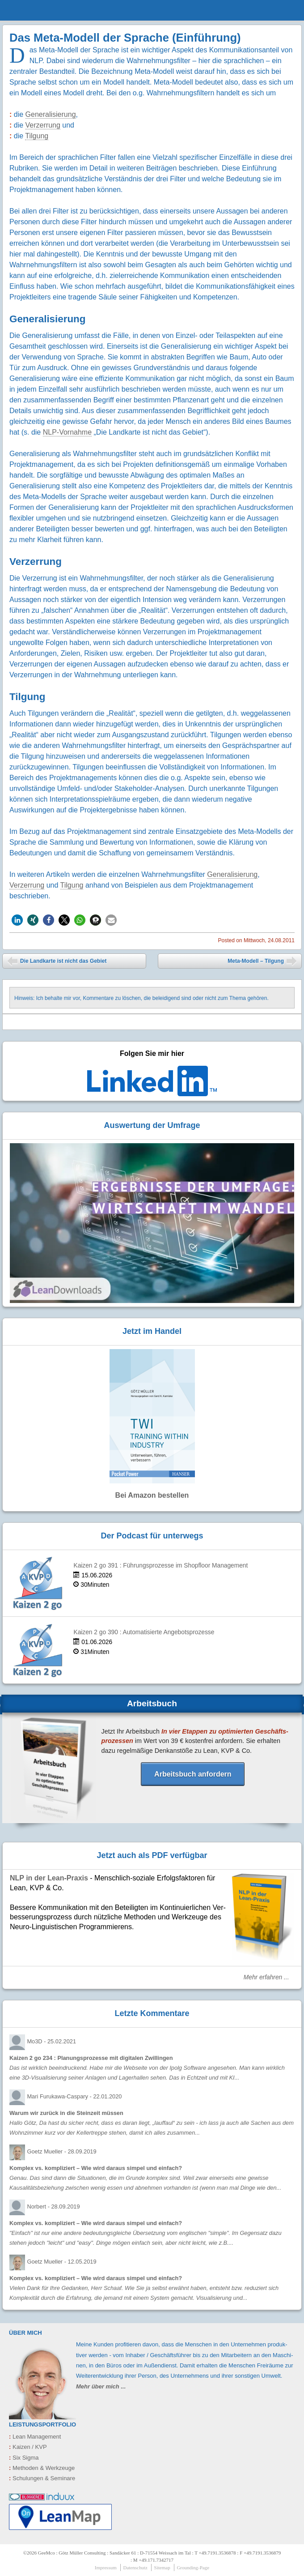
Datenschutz (135, 2567)
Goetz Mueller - (61, 2151)
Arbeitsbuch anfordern (192, 1774)
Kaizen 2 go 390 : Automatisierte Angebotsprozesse (143, 1632)
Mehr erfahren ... (266, 1977)
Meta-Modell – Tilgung (262, 962)
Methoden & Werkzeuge (42, 2468)
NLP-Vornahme (67, 432)
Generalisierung (50, 114)
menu (285, 10)
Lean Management (35, 2436)
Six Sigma (23, 2457)
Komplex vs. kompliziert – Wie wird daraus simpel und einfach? (95, 2168)
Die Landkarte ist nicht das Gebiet (56, 962)
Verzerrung (42, 125)
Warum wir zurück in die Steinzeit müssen (66, 2113)
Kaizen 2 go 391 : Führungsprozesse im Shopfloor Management (160, 1565)
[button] (17, 920)
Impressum (106, 2567)
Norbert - (53, 2206)
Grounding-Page (193, 2567)
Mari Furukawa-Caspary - (74, 2096)
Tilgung (36, 136)
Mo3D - (51, 2041)
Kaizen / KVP (28, 2447)
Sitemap (162, 2567)
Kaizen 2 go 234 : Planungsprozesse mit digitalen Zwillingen (91, 2058)
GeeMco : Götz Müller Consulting (55, 16)
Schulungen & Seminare (42, 2478)
